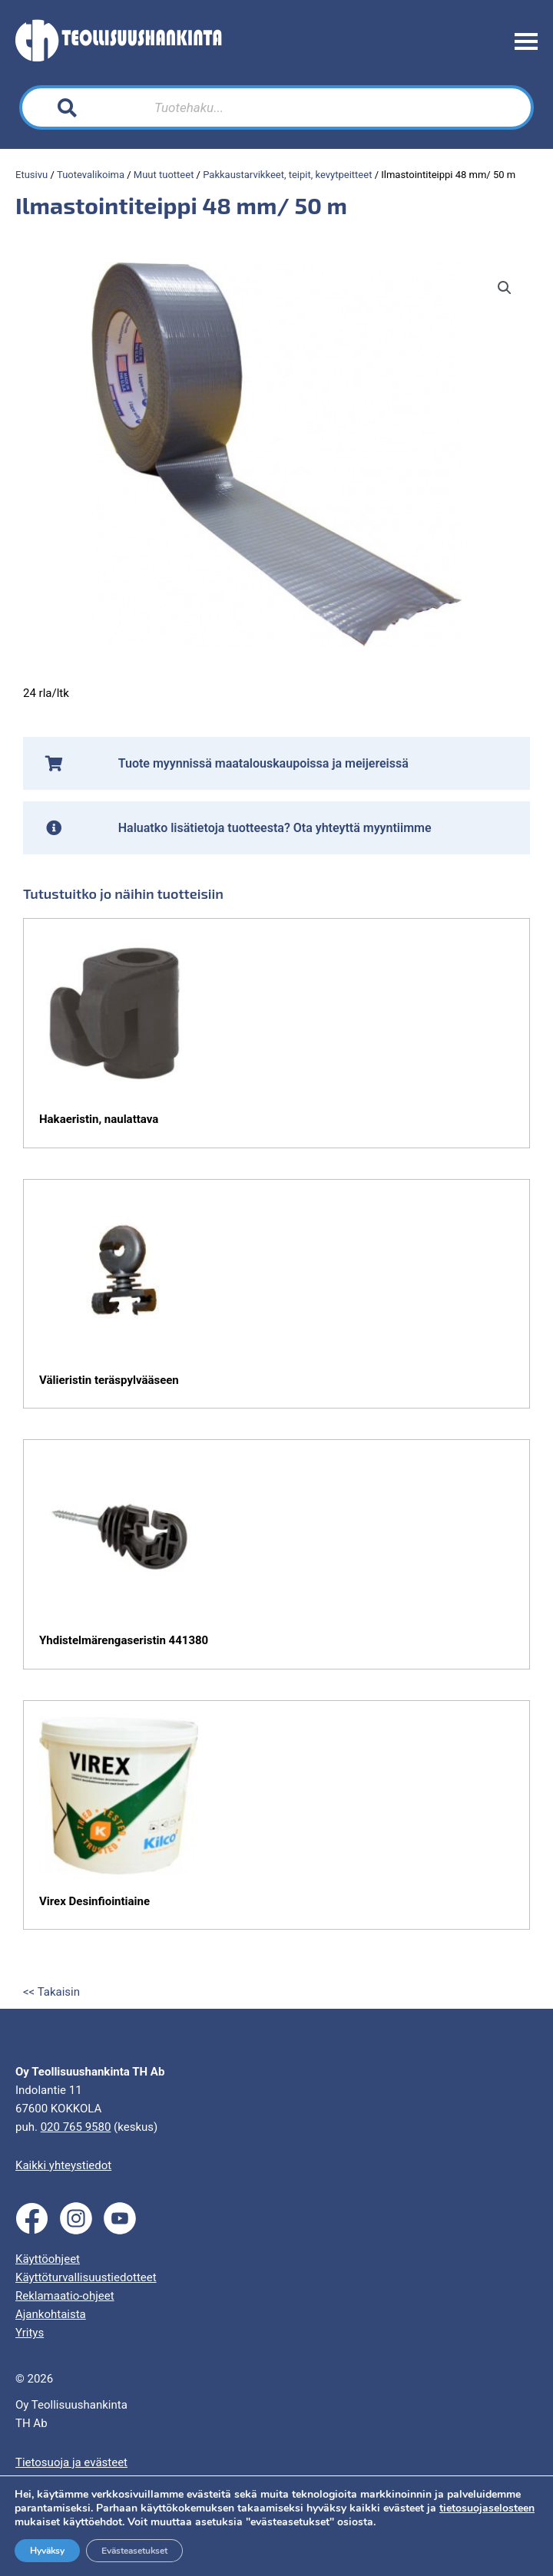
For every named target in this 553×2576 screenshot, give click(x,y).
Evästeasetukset (134, 2551)
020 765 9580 (76, 2127)
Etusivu (31, 174)
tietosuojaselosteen (487, 2508)
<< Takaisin (51, 1992)
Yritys (29, 2333)
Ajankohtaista (50, 2314)
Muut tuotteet (164, 174)
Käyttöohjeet (47, 2259)
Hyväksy (47, 2551)
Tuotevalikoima (90, 174)
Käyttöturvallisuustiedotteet (86, 2277)
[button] (504, 288)
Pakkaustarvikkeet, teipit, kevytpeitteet (287, 174)
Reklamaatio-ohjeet (64, 2296)
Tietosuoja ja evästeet (71, 2462)
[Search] (392, 107)
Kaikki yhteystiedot (63, 2165)
